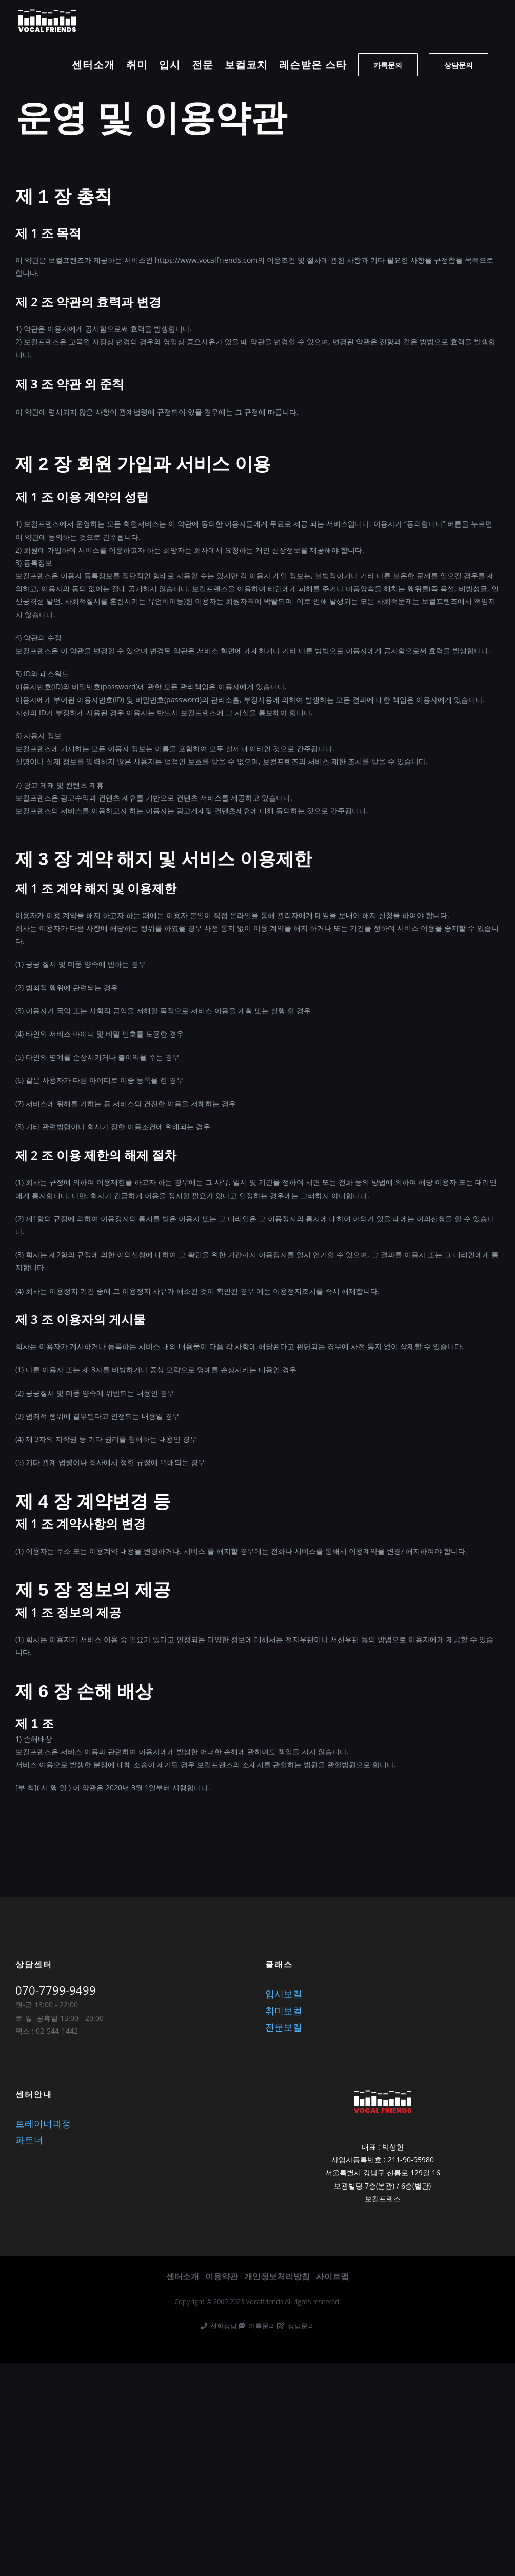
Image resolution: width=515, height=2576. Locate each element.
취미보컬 (283, 2010)
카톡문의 (257, 2325)
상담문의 (296, 2325)
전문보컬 (283, 2027)
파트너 (29, 2140)
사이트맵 (332, 2276)
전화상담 (219, 2325)
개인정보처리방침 (277, 2276)
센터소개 (182, 2276)
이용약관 (221, 2276)
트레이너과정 (43, 2123)
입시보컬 (283, 1993)
